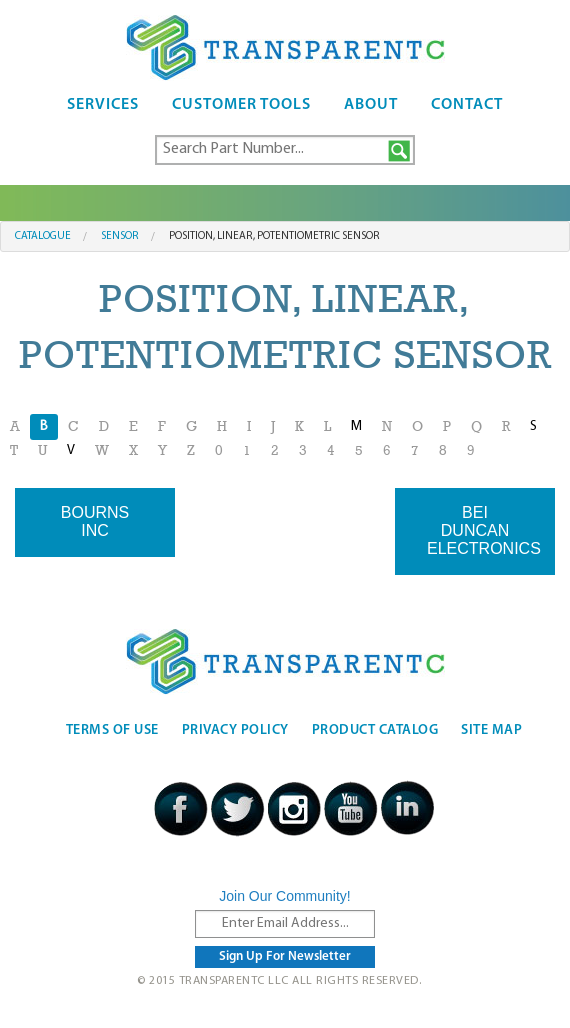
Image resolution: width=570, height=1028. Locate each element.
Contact (467, 105)
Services (103, 105)
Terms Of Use (112, 730)
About (371, 105)
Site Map (491, 730)
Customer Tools (241, 105)
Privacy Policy (235, 730)
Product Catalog (375, 730)
